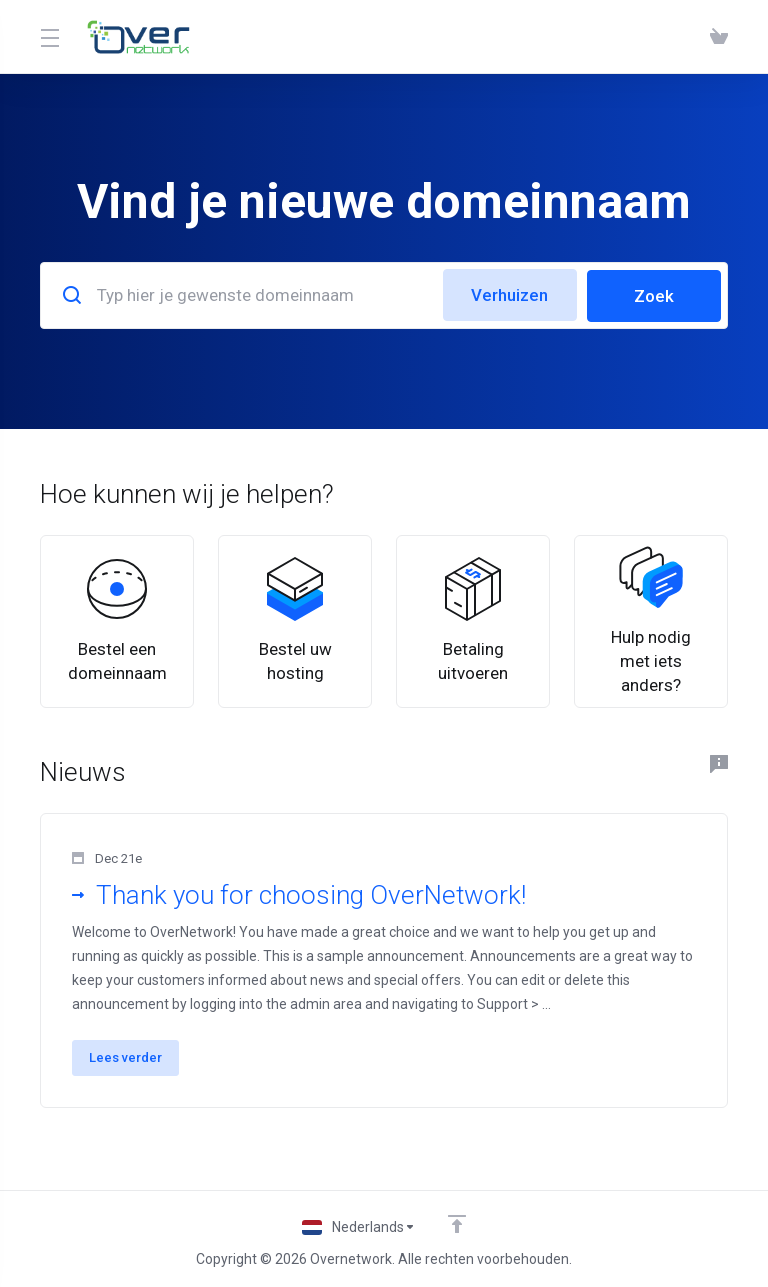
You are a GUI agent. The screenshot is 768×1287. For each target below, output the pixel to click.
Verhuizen (509, 295)
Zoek (654, 295)
